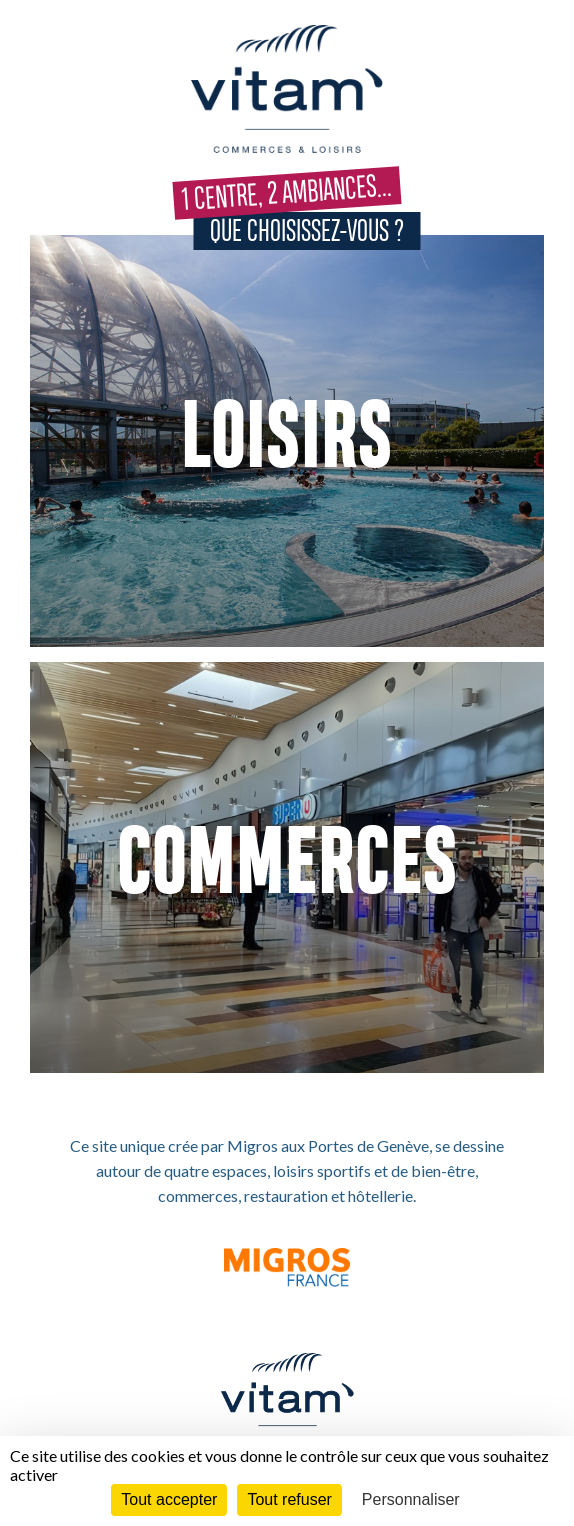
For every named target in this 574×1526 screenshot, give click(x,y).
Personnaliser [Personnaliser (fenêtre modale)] (411, 1499)
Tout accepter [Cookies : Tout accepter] (169, 1499)
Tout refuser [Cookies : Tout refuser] (289, 1499)
